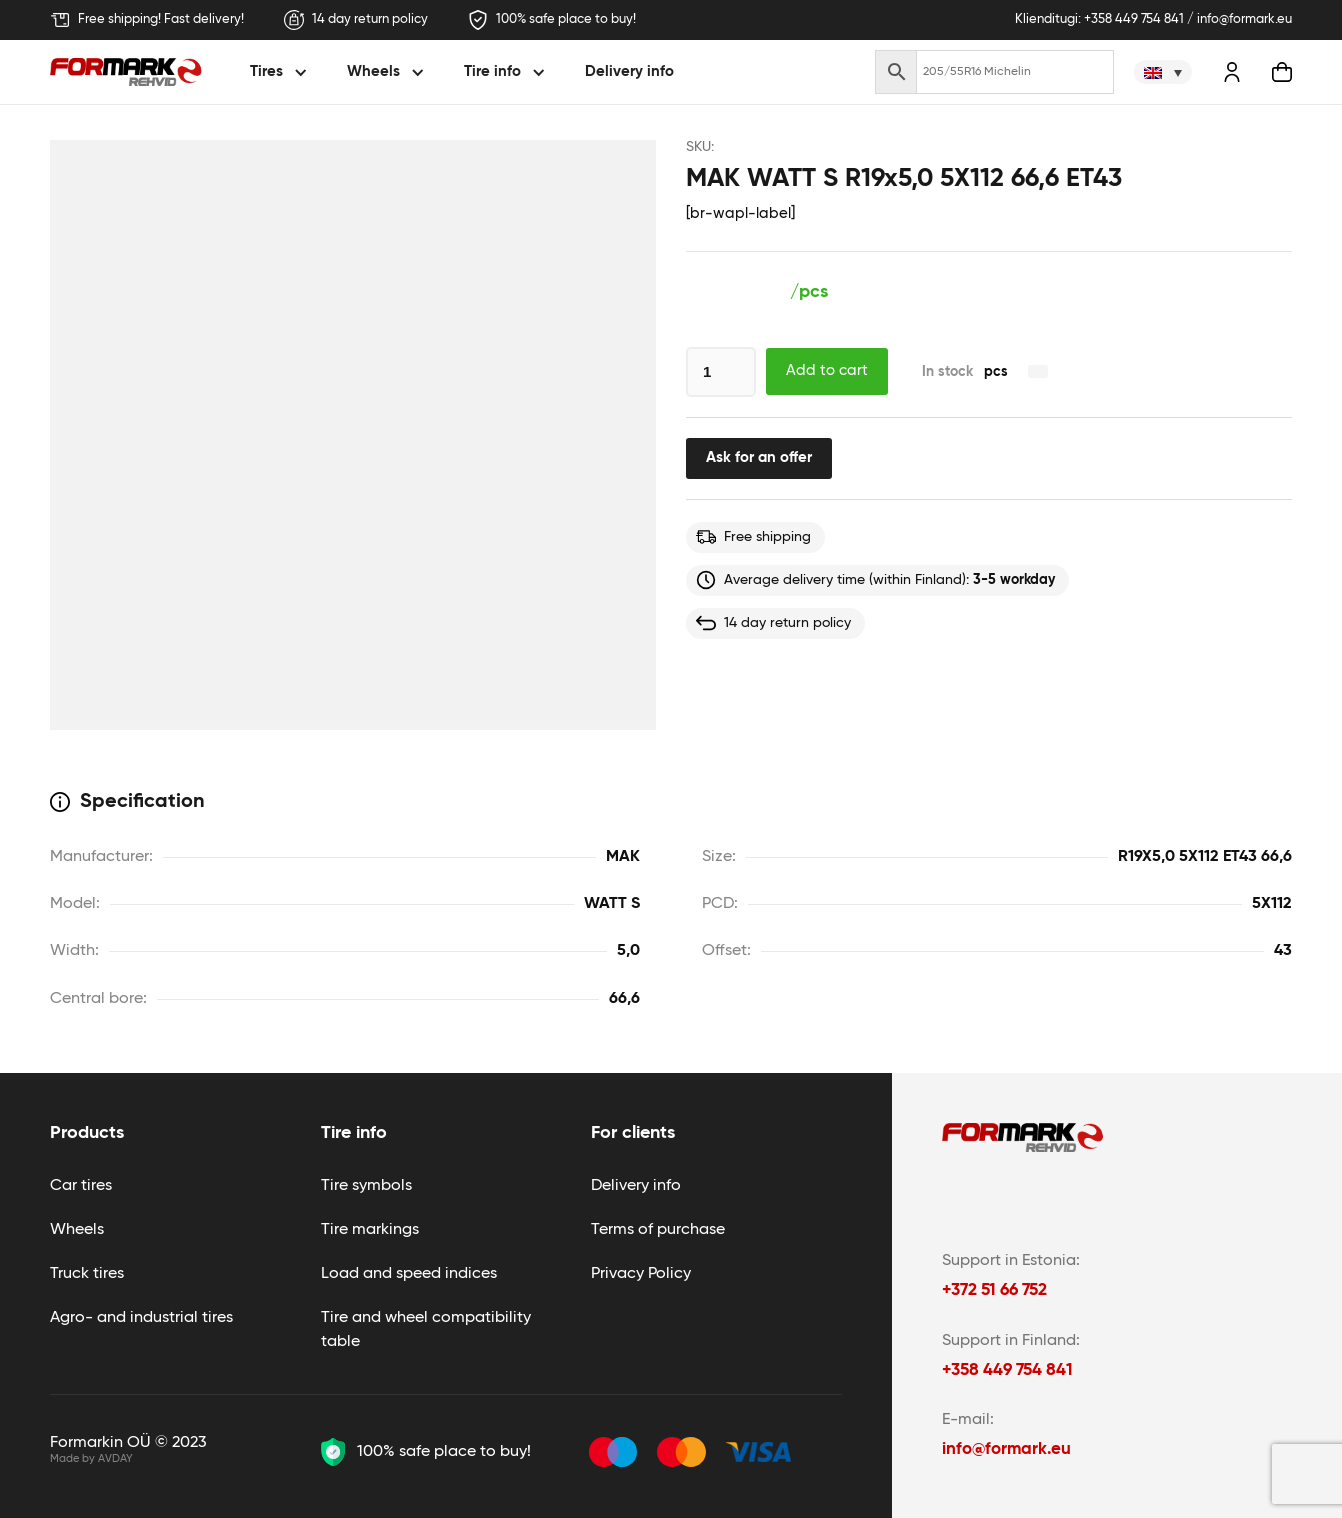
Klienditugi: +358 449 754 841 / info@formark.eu (1153, 19)
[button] (281, 72)
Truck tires (87, 1274)
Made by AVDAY (91, 1458)
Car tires (81, 1186)
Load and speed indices (409, 1274)
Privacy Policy (641, 1274)
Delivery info (629, 71)
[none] (1163, 72)
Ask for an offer (759, 457)
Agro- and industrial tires (141, 1318)
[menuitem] (1163, 72)
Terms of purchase (658, 1230)
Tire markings (370, 1230)
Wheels (77, 1230)
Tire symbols (366, 1186)
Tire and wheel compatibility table (426, 1330)
